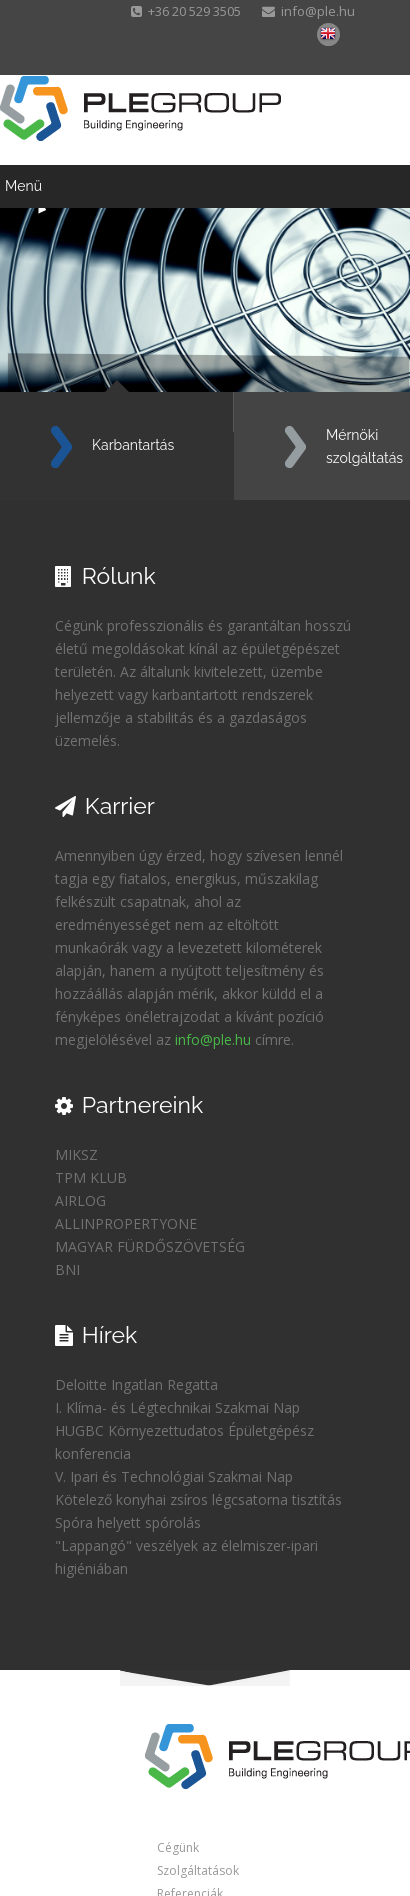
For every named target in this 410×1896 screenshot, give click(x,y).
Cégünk (178, 1847)
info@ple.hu (308, 11)
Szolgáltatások (198, 1870)
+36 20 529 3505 (187, 11)
